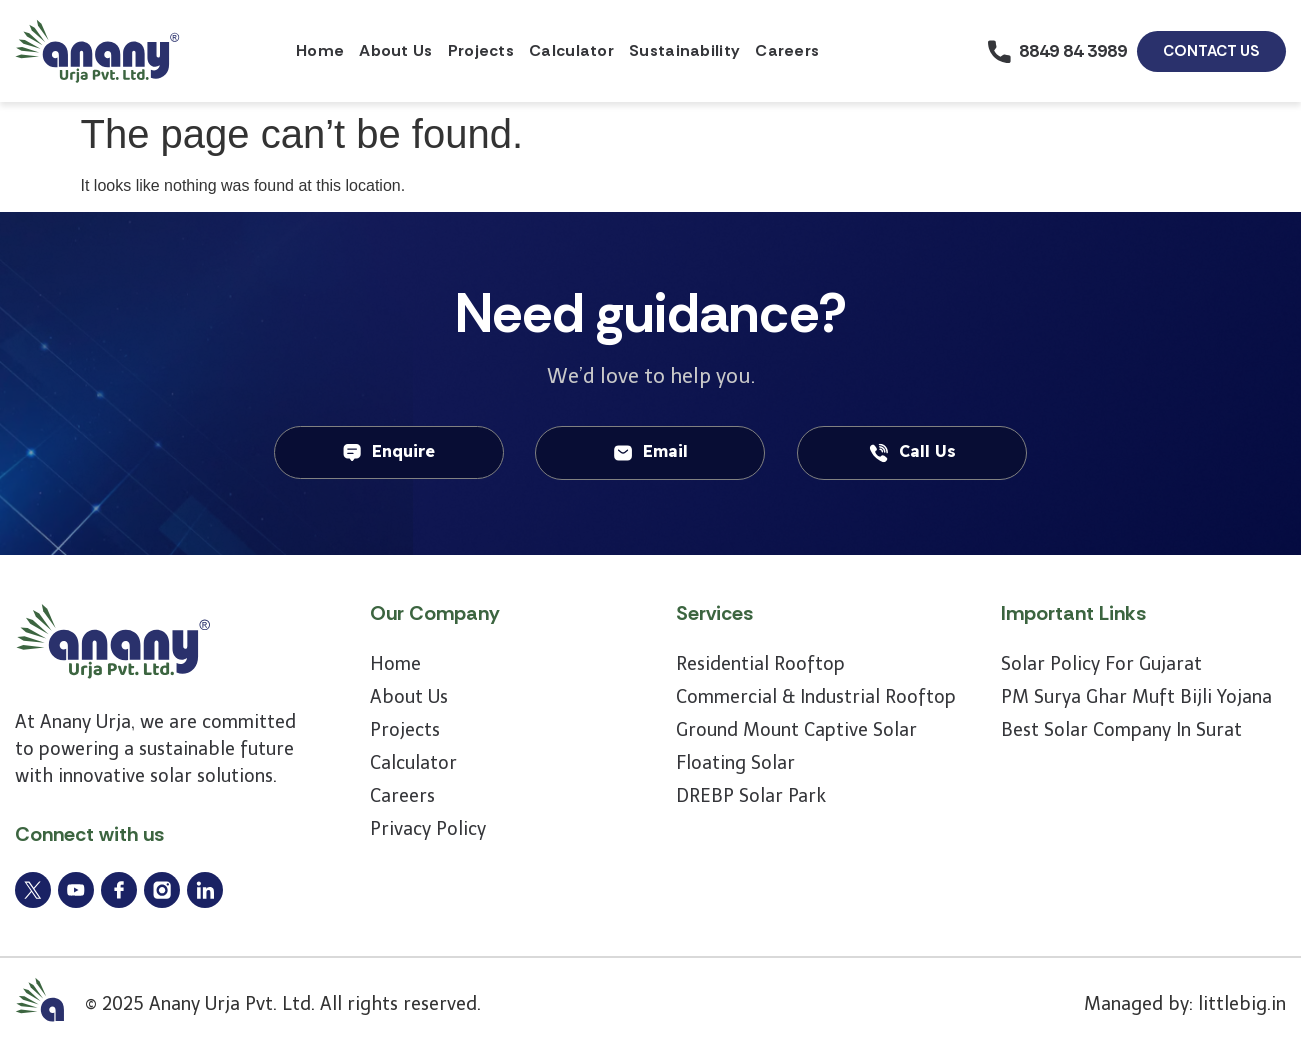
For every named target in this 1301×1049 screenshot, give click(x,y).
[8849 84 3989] (999, 51)
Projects (481, 50)
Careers (787, 50)
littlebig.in (1242, 1004)
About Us (395, 50)
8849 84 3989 (1073, 51)
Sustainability (684, 50)
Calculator (571, 50)
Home (320, 50)
